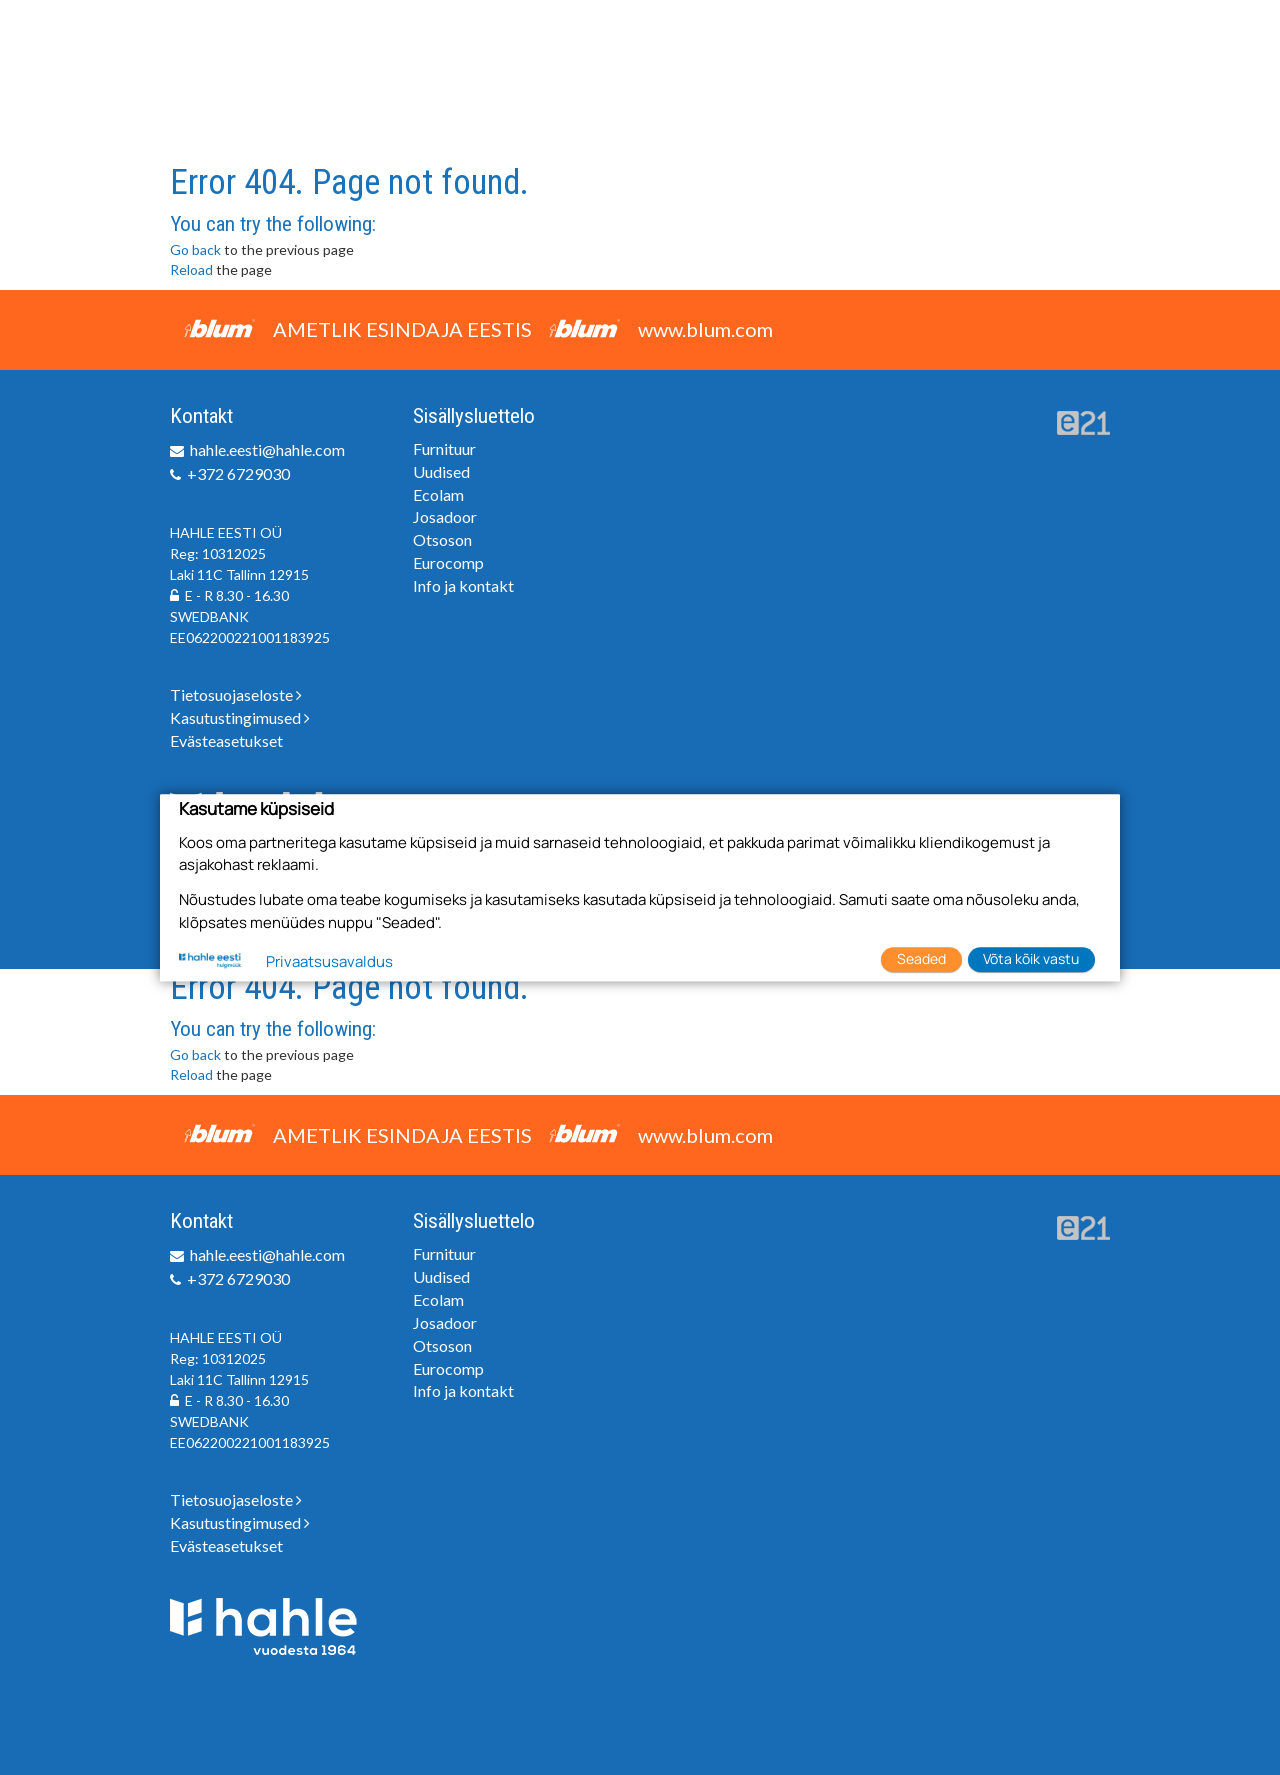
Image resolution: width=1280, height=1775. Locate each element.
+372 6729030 (238, 473)
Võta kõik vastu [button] (1031, 958)
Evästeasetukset (226, 740)
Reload (191, 269)
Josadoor (445, 516)
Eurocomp (448, 562)
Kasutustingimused (240, 717)
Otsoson (442, 539)
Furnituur (444, 448)
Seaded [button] (921, 958)
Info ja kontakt (463, 585)
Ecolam (438, 494)
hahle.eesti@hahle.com (267, 449)
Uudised (441, 471)
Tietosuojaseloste (236, 694)
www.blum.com (705, 329)
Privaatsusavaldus (329, 962)
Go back (195, 249)
